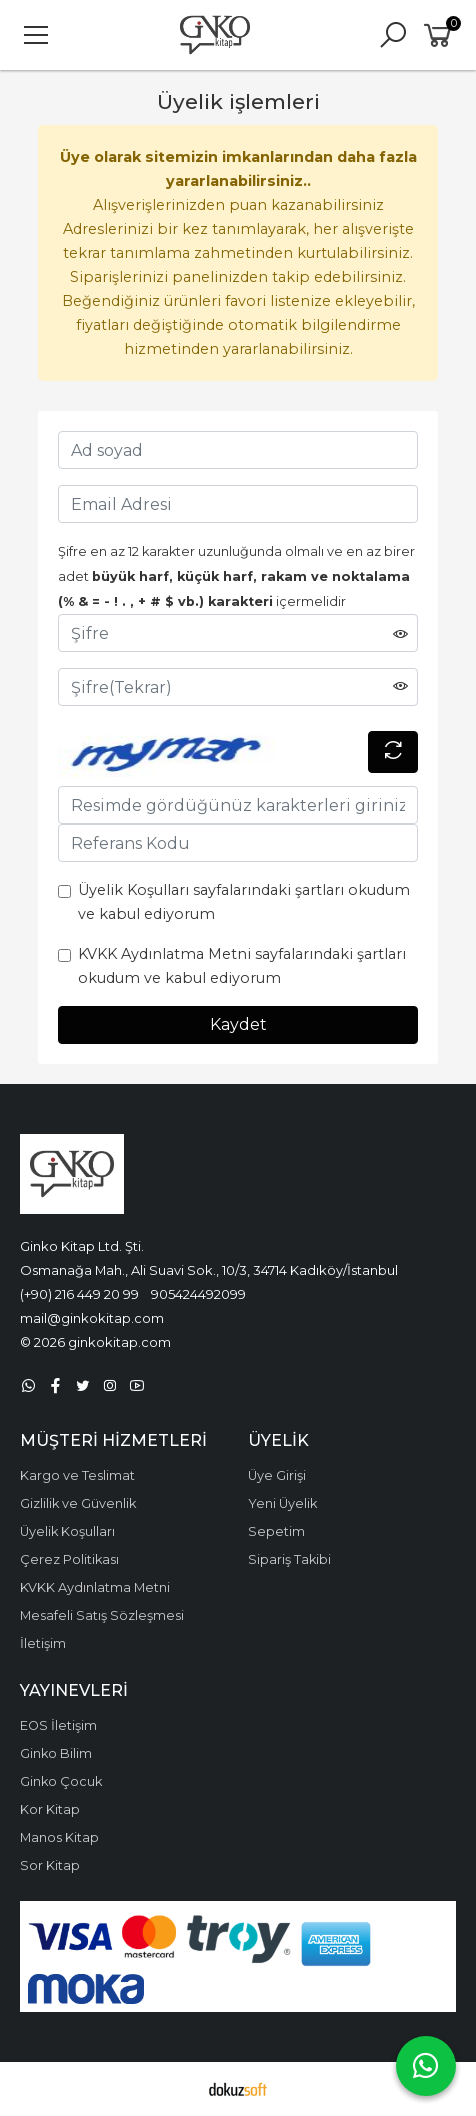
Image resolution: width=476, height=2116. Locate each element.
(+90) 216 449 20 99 (79, 1294)
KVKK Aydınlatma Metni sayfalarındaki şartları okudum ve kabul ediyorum (242, 966)
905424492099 (198, 1294)
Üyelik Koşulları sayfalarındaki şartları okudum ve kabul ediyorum (244, 902)
